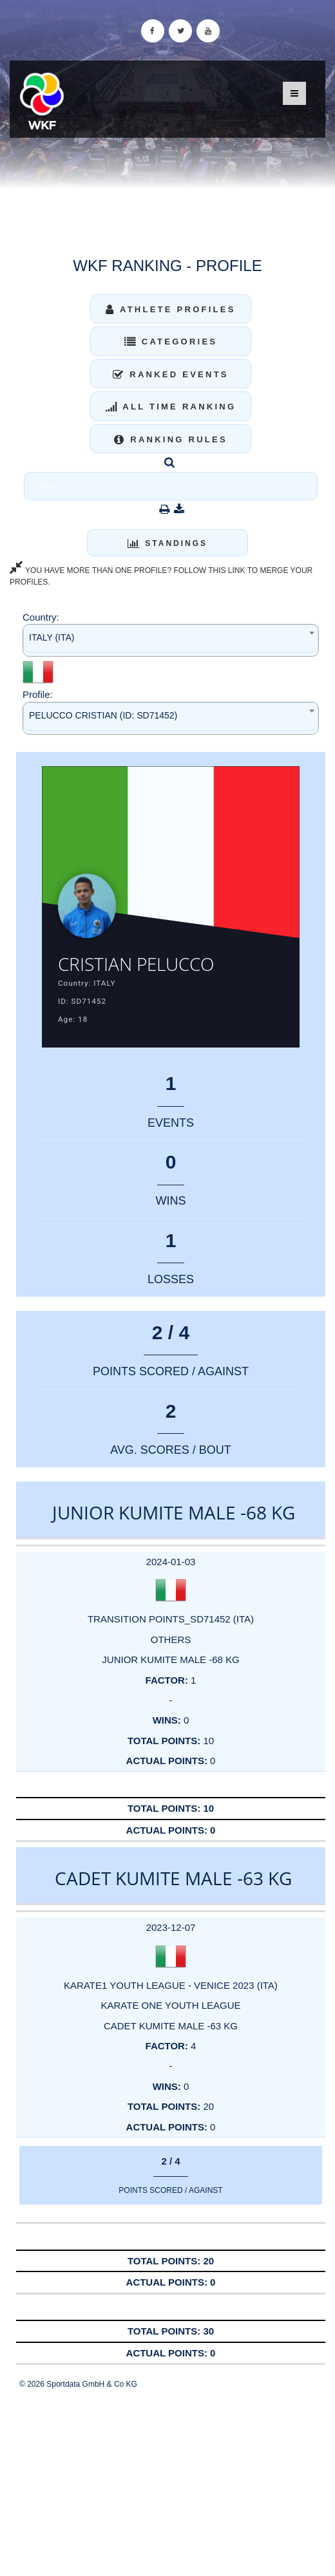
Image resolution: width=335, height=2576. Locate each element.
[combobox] (171, 640)
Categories (171, 341)
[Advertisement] (167, 2483)
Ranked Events (171, 374)
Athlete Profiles (170, 309)
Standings (167, 543)
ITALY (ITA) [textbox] (52, 637)
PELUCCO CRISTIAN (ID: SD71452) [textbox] (103, 715)
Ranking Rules (170, 439)
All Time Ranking (171, 406)
